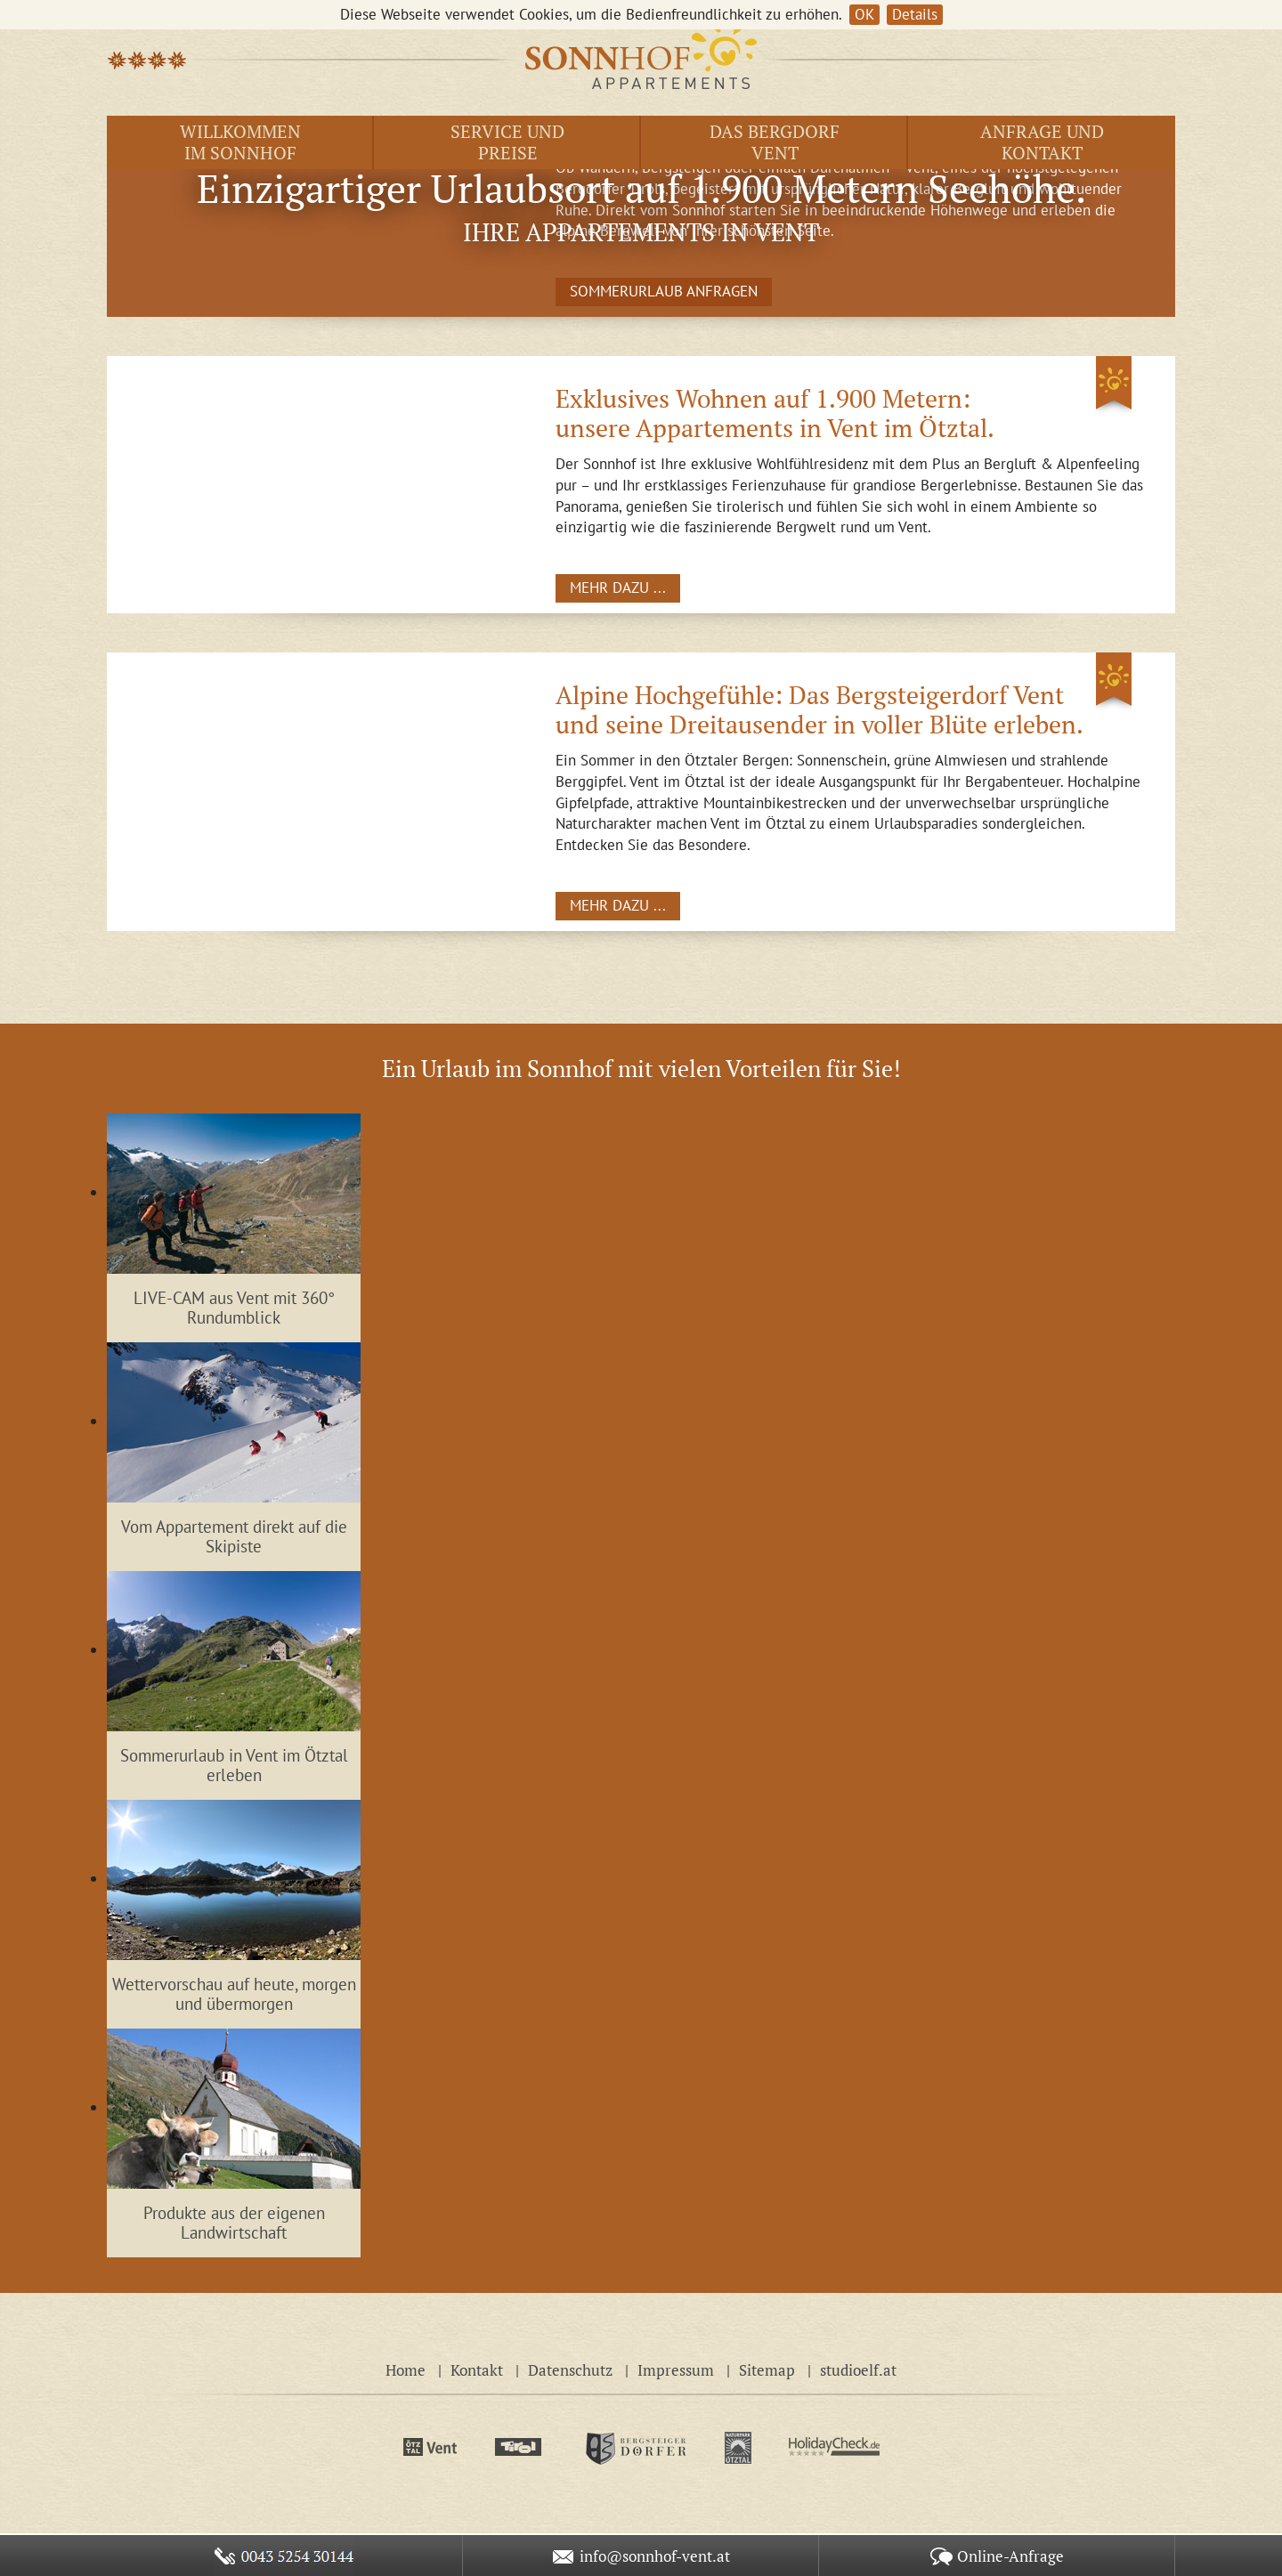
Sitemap (767, 2370)
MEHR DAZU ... (618, 587)
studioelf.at (858, 2370)
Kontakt (476, 2370)
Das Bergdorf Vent (775, 142)
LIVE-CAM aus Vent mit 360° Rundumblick (234, 1308)
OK (864, 14)
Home (405, 2370)
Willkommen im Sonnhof (240, 142)
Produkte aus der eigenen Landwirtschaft (234, 2223)
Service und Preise (507, 142)
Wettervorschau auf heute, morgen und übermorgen (234, 1994)
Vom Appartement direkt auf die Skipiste (234, 1537)
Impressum (675, 2370)
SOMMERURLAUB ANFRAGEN (664, 291)
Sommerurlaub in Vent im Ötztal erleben (234, 1765)
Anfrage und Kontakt (1042, 142)
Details (914, 14)
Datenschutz (570, 2370)
